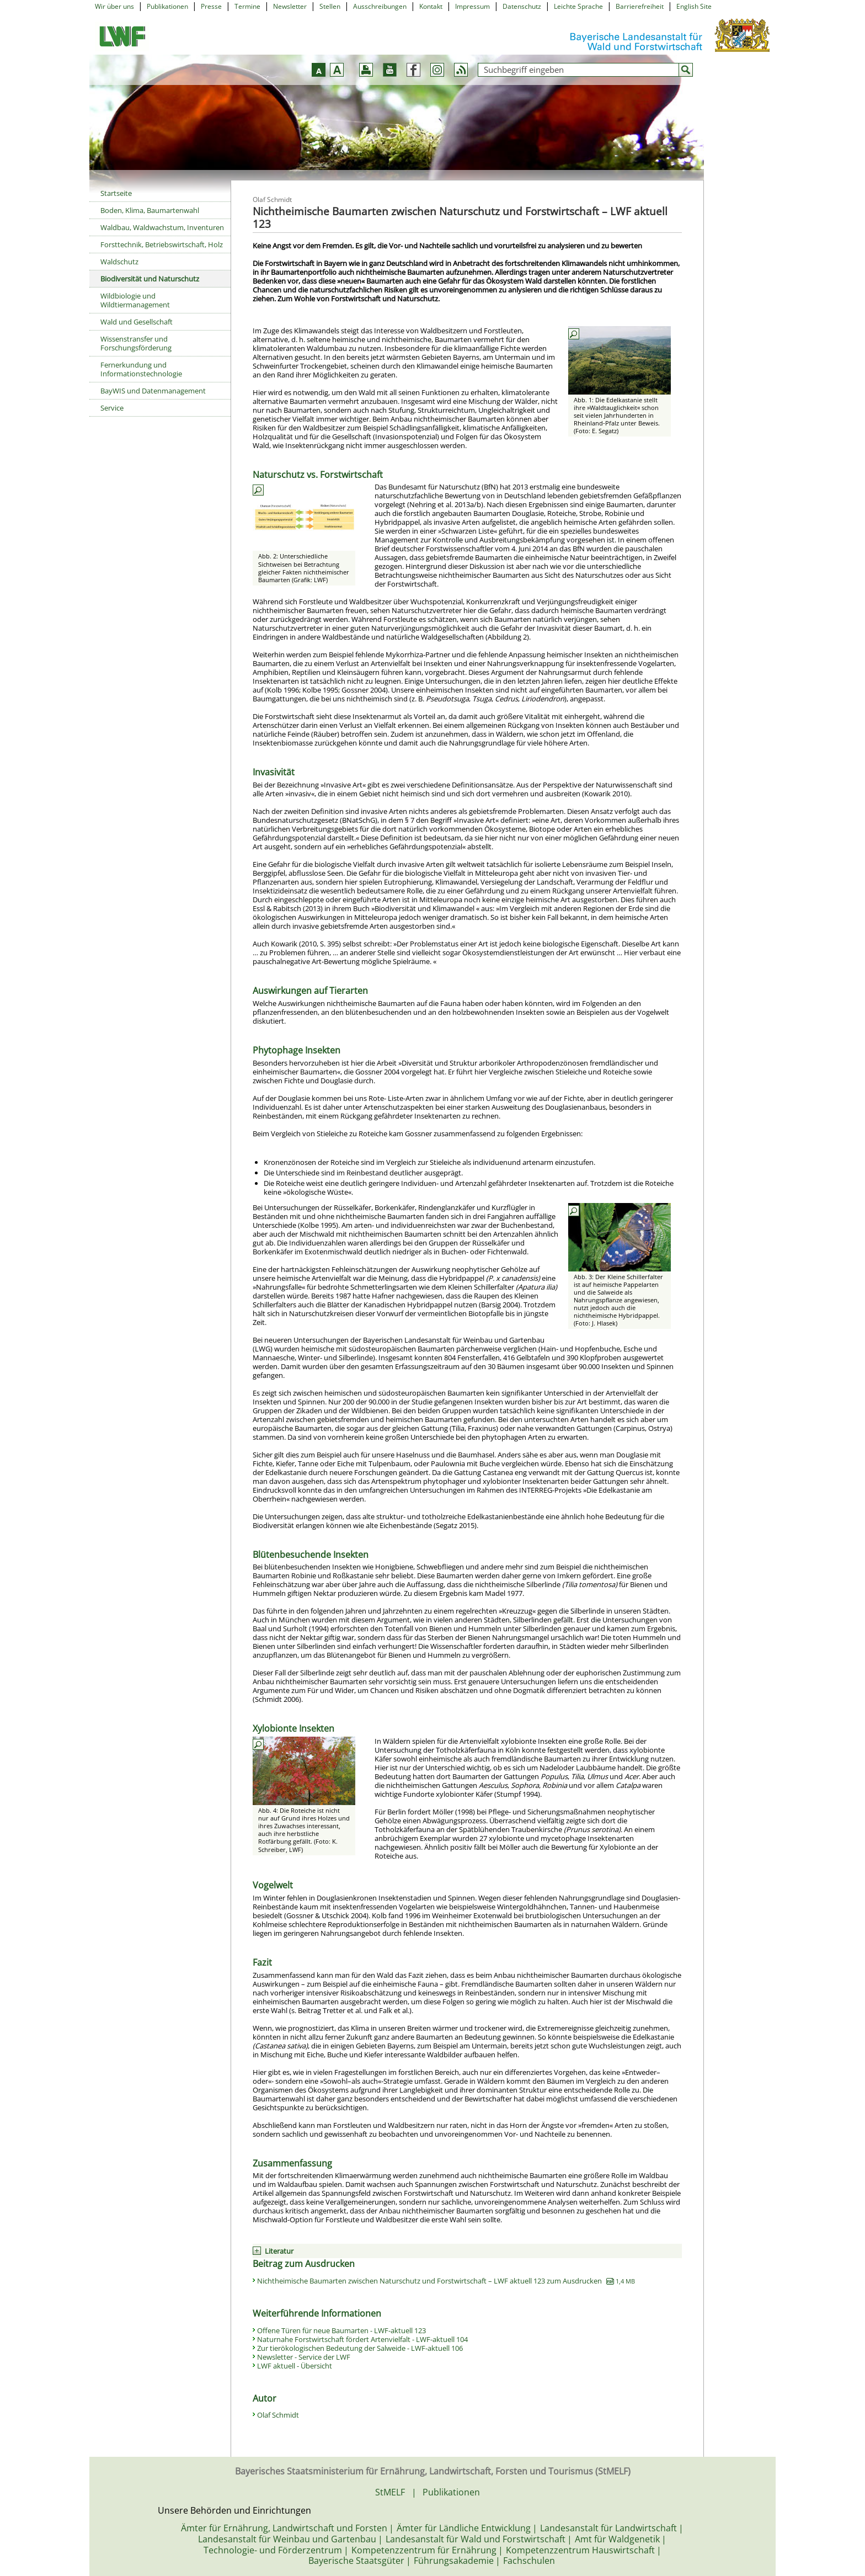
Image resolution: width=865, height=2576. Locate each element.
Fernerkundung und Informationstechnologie (141, 369)
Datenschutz (522, 6)
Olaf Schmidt (278, 2415)
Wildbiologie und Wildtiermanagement (135, 300)
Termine (247, 6)
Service (112, 408)
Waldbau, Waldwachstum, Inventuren (162, 227)
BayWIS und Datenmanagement (153, 391)
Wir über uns (114, 6)
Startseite (116, 193)
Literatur (279, 2251)
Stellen (329, 6)
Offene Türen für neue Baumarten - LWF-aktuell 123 (341, 2330)
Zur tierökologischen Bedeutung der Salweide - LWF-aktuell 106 (360, 2348)
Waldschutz (119, 262)
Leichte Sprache (578, 6)
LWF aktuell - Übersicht (294, 2366)
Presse (211, 6)
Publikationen (167, 6)
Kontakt (430, 6)
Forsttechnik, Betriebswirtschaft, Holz (161, 244)
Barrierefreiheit (640, 6)
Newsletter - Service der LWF (303, 2357)
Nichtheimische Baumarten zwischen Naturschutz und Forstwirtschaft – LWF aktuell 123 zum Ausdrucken (446, 2281)
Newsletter (290, 6)
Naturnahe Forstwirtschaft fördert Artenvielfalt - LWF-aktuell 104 (362, 2339)
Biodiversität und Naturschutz (149, 279)
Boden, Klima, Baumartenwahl (149, 210)
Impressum (472, 6)
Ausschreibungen (380, 6)
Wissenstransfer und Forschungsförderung (136, 343)
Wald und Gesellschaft (136, 322)
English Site (694, 6)
